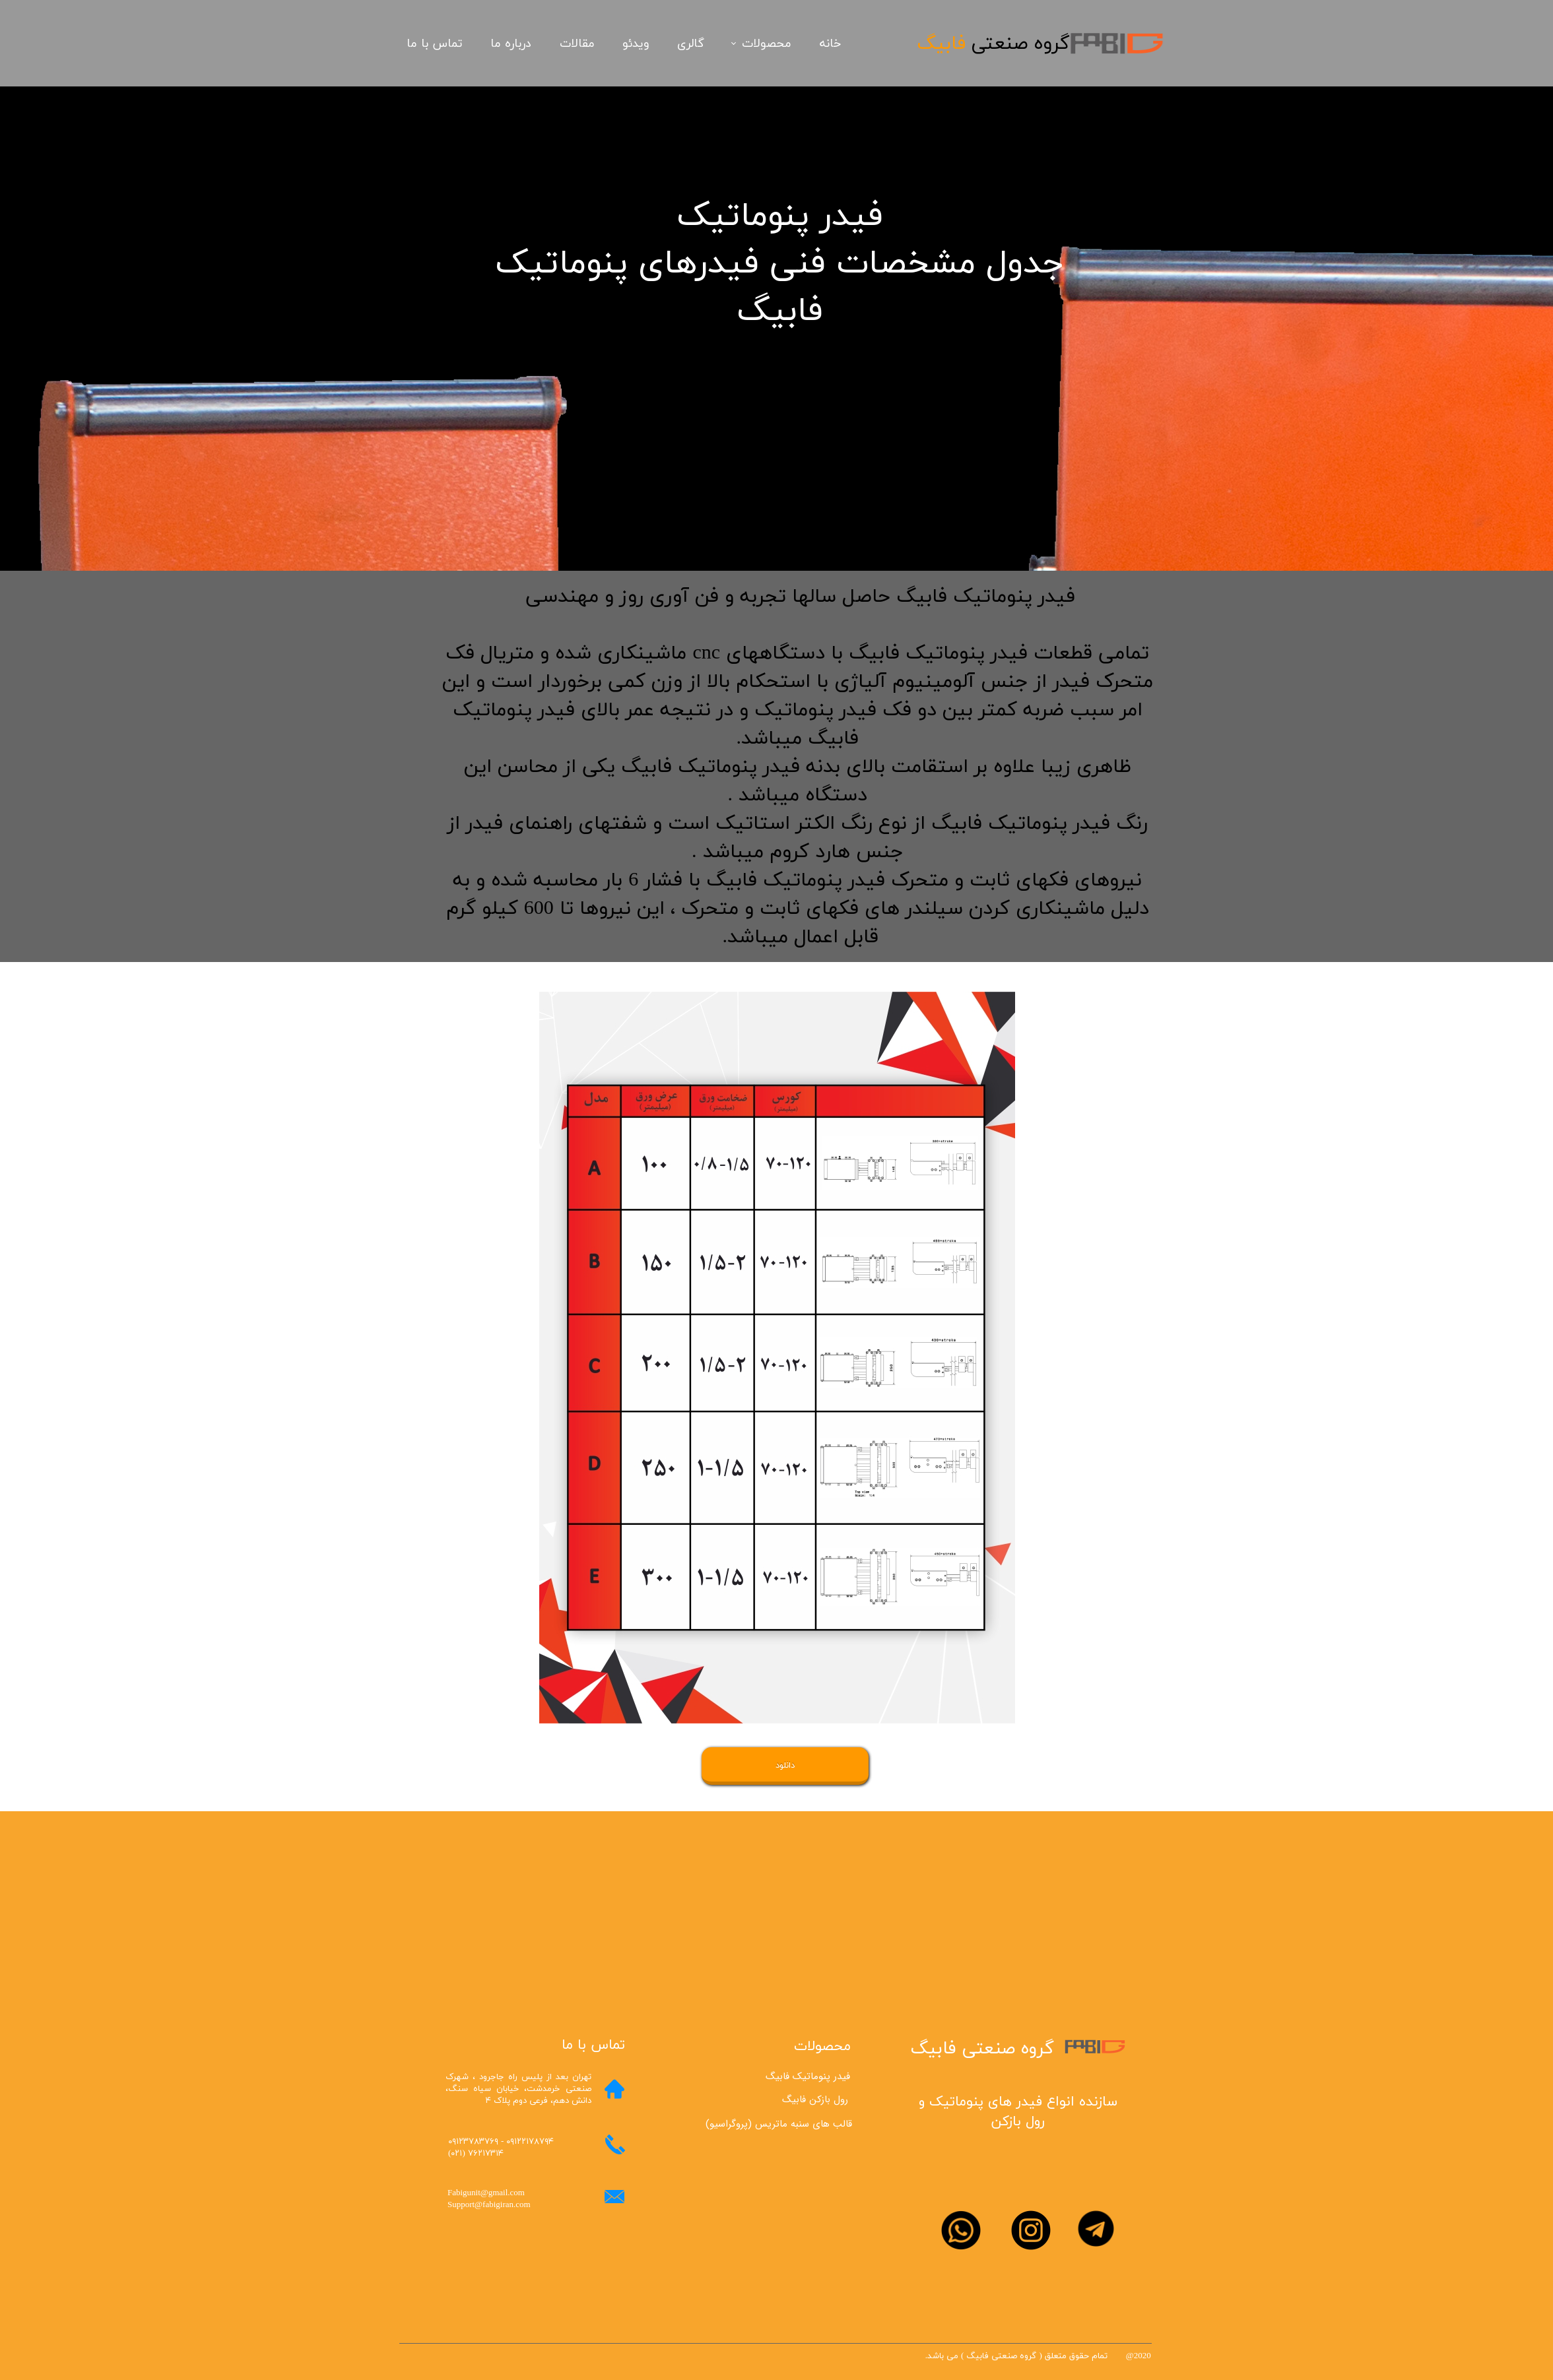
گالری (690, 44)
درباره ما (510, 44)
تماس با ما (435, 44)
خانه (830, 44)
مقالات (577, 44)
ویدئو (635, 44)
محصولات (766, 44)
